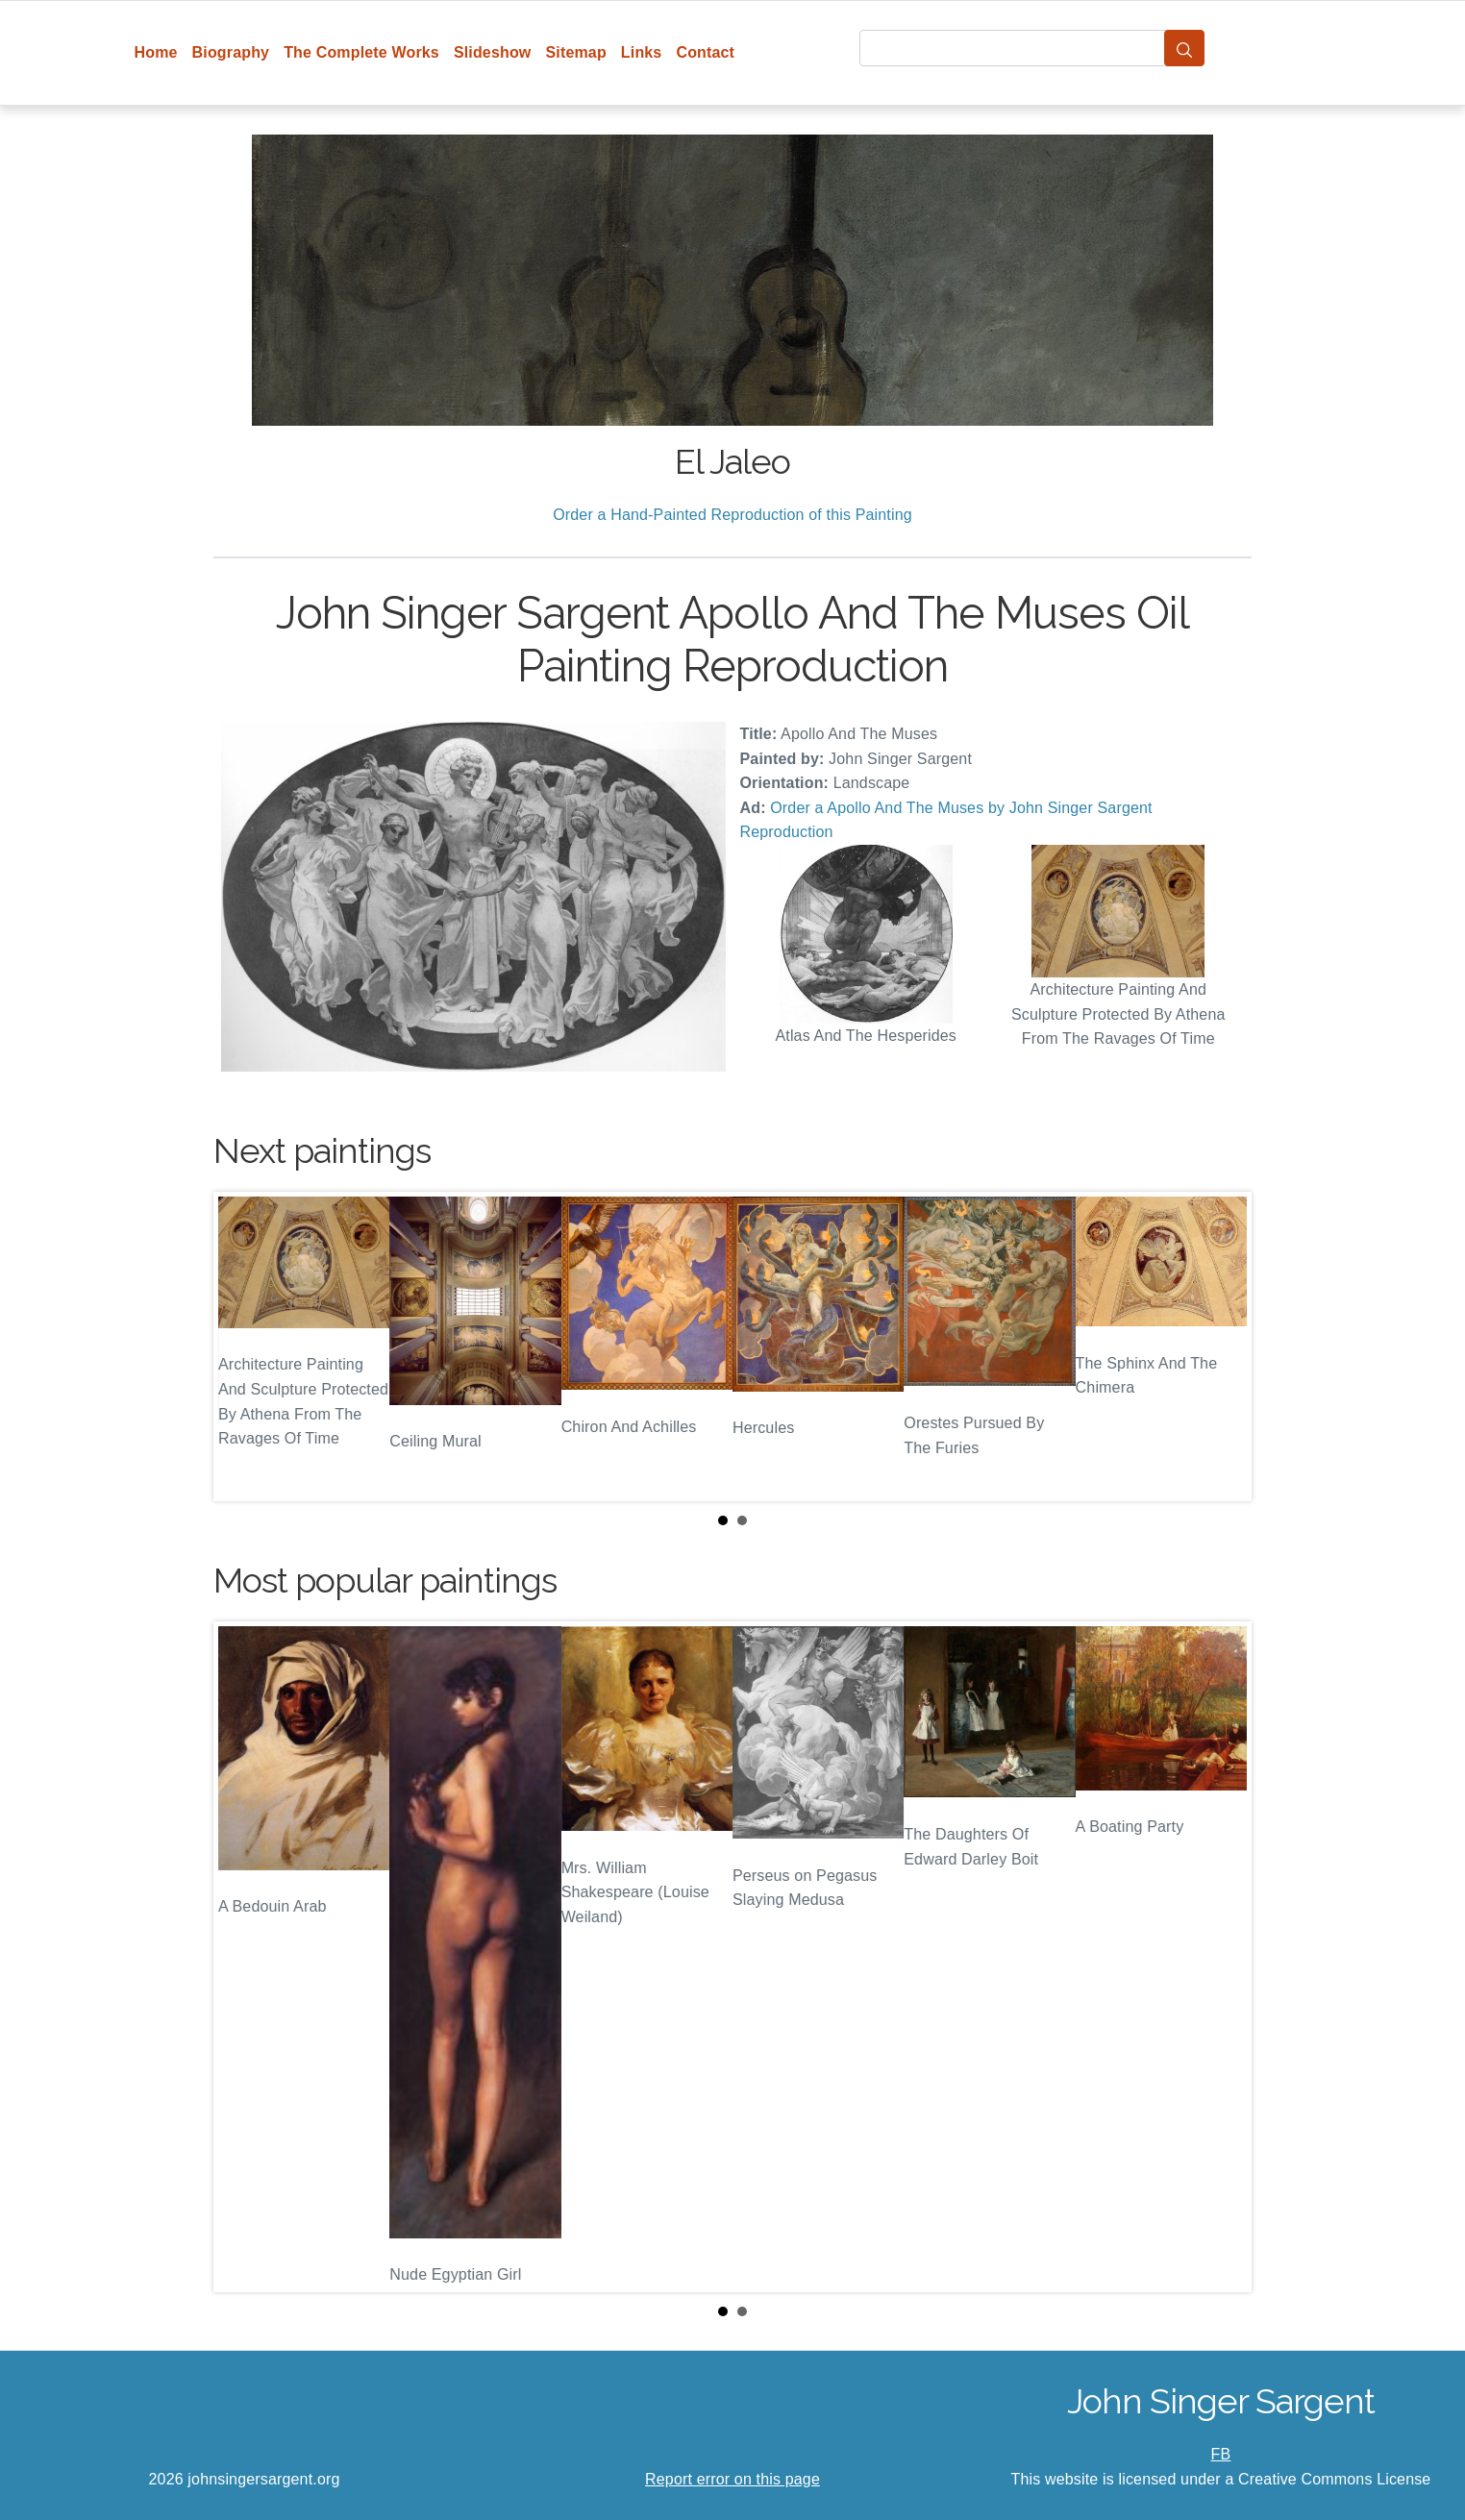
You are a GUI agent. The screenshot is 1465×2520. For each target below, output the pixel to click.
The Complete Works (361, 52)
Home (156, 52)
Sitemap (575, 52)
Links (641, 52)
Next (1221, 1346)
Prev (243, 1346)
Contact (705, 52)
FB (1221, 2454)
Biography (231, 52)
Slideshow (493, 52)
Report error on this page (732, 2479)
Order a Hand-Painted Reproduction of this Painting (732, 514)
